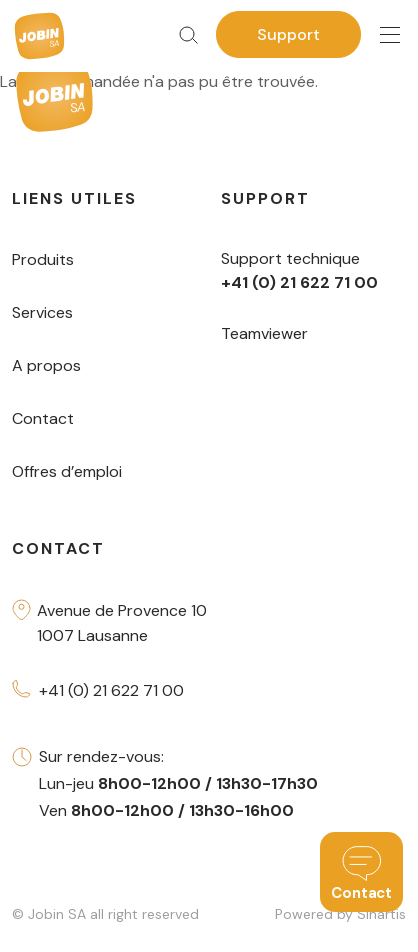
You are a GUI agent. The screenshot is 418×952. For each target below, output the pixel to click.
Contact (43, 418)
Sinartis (381, 914)
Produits (43, 259)
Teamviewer (264, 333)
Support (288, 34)
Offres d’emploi (67, 471)
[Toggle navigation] (390, 36)
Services (42, 312)
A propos (46, 365)
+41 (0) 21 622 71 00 (111, 690)
